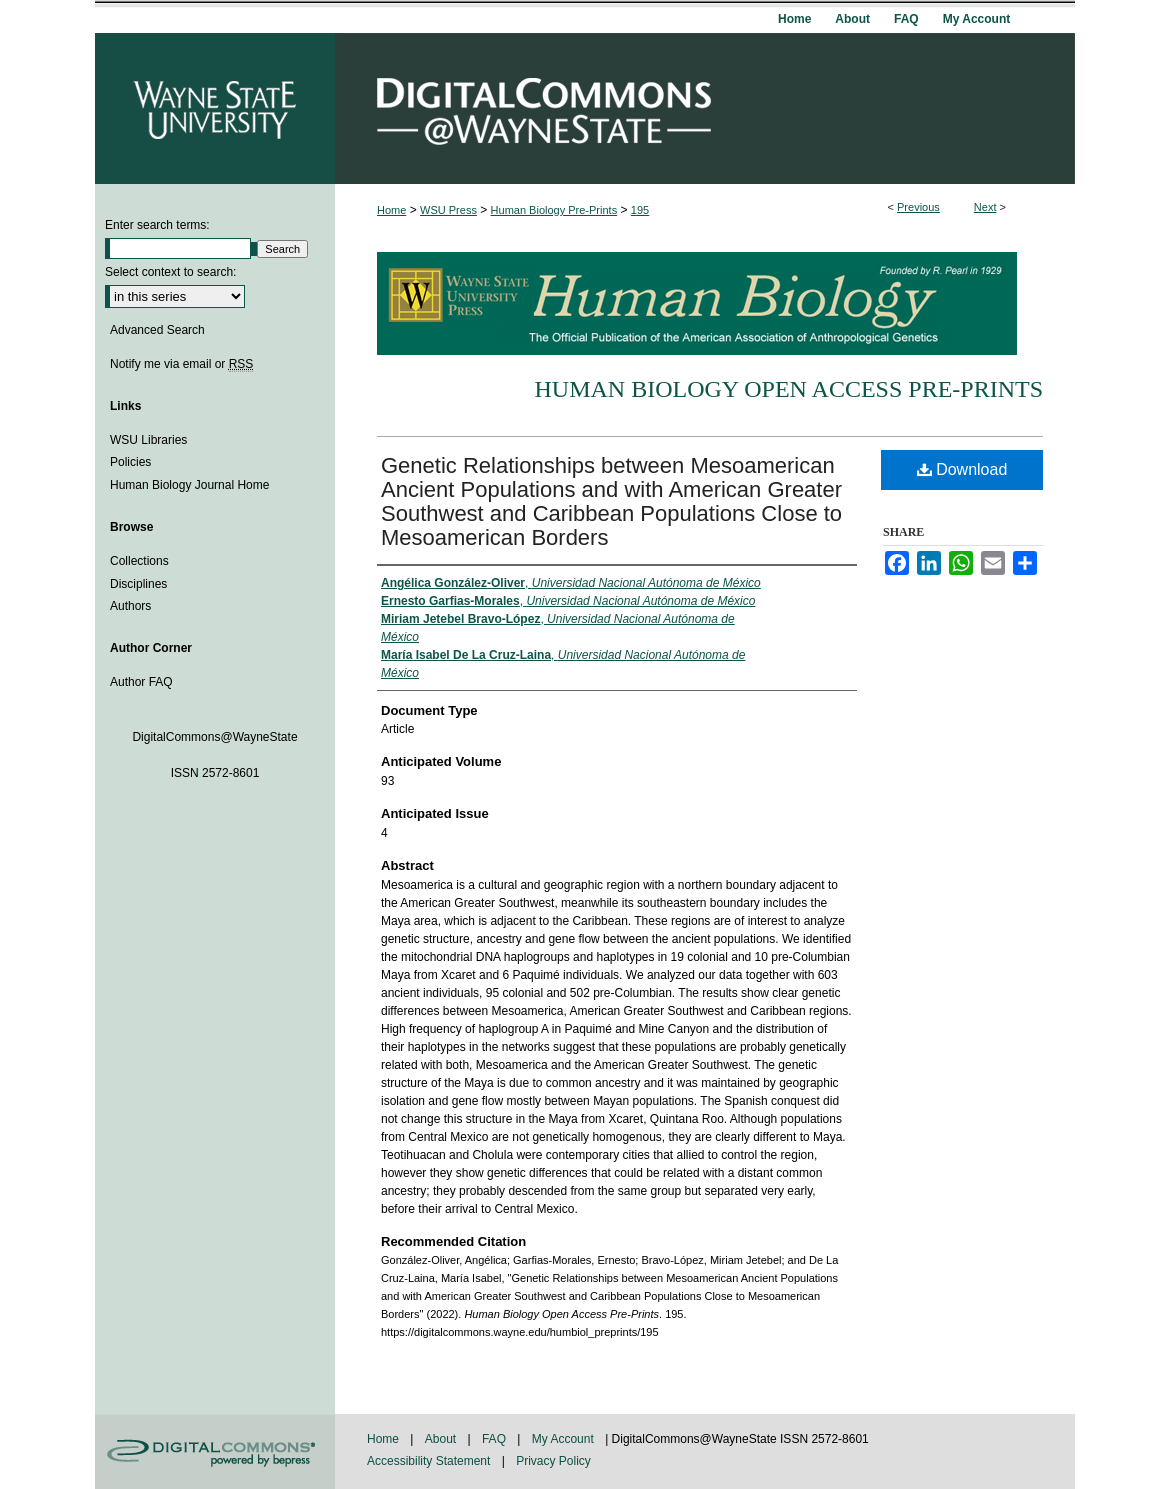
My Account (564, 1439)
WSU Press (448, 210)
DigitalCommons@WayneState (705, 108)
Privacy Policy (553, 1461)
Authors (130, 606)
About (442, 1439)
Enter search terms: (157, 225)
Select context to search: (170, 272)
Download (962, 469)
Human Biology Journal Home (189, 485)
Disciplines (138, 584)
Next (985, 207)
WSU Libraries (148, 440)
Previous (918, 207)
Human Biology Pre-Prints (554, 210)
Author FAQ (141, 682)
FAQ (495, 1439)
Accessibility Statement (430, 1461)
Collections (139, 561)
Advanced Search (157, 330)
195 (640, 210)
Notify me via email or (181, 364)
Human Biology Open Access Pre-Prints (788, 389)
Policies (130, 462)
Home (391, 210)
